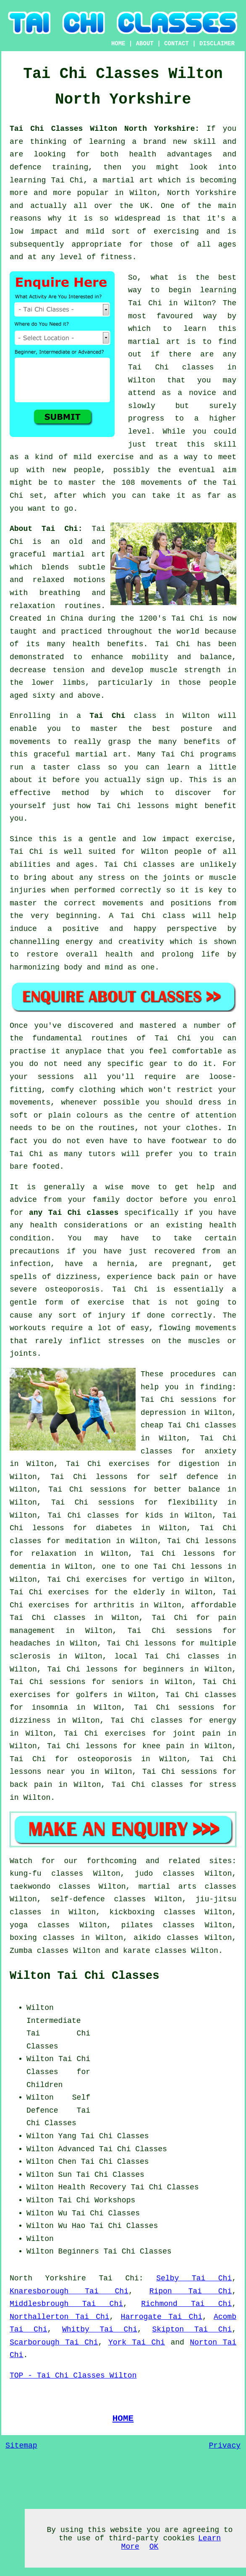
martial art (154, 342)
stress (222, 1785)
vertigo (168, 1579)
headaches (30, 1643)
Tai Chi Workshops (97, 2200)
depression (163, 1413)
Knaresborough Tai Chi (69, 2291)
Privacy (225, 2445)
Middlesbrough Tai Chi (66, 2304)
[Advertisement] (165, 2054)
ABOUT (145, 43)
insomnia (49, 1707)
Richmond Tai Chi (186, 2304)
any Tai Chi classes (73, 1213)
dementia (28, 1566)
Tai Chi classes (171, 367)
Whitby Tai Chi (99, 2329)
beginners (163, 1669)
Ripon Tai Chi (190, 2291)
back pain (31, 1785)
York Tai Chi (136, 2342)
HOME (118, 43)
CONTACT (176, 43)
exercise (115, 457)
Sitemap (21, 2445)
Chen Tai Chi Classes (103, 2161)
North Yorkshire (48, 2278)
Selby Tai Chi (194, 2278)
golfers (91, 1695)
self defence (188, 1477)
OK (154, 2546)
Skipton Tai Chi (192, 2329)
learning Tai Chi (47, 180)
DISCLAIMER (217, 43)
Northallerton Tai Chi (60, 2317)
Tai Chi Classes (115, 2136)
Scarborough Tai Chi (54, 2342)
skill (204, 142)
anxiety (220, 1451)
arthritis (114, 1605)
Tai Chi (145, 303)
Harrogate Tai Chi (161, 2317)
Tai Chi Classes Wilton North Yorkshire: (108, 129)
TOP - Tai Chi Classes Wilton (73, 2375)
